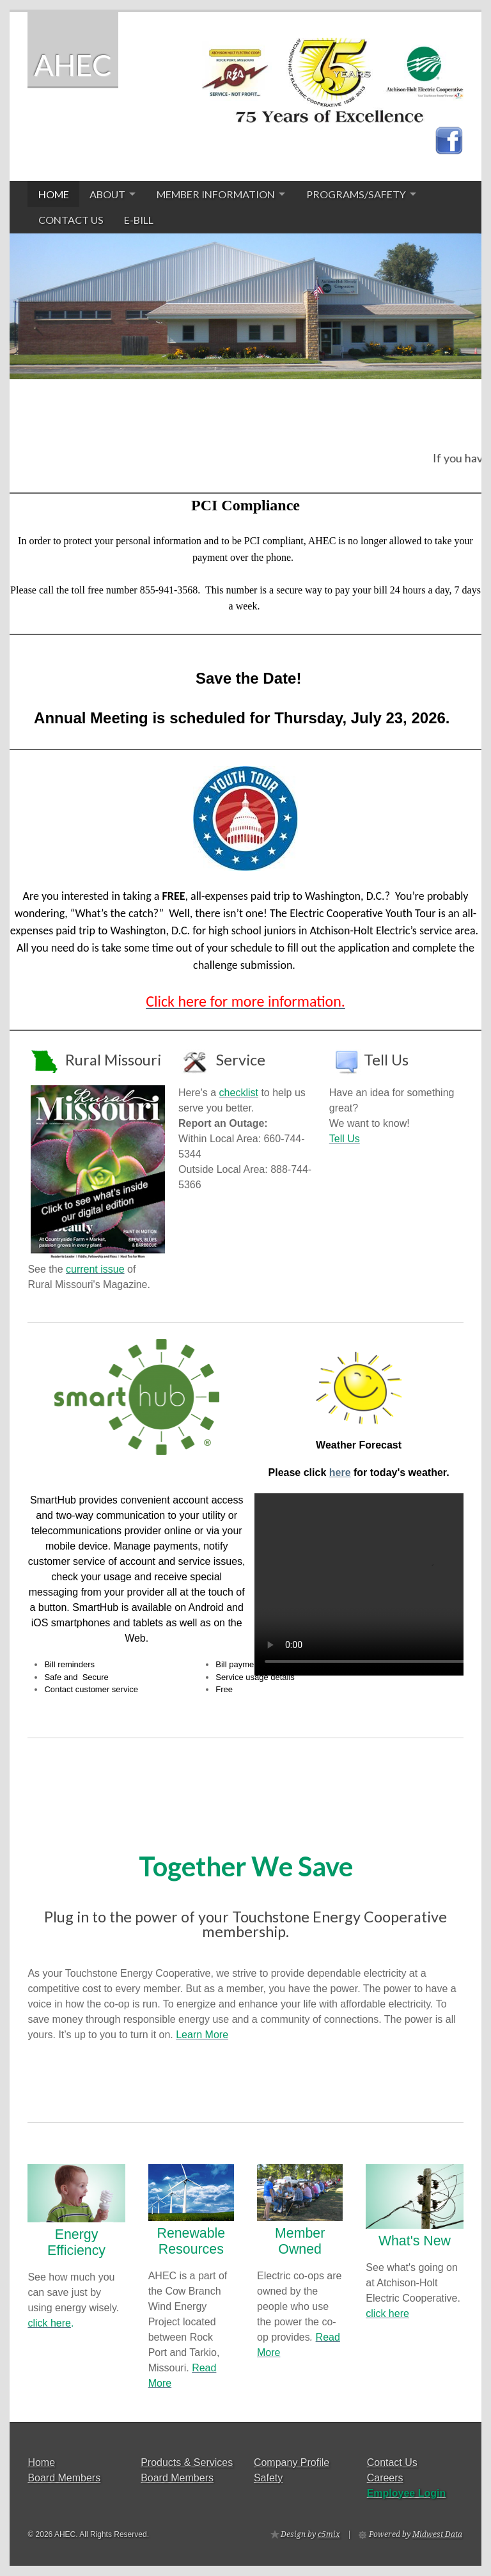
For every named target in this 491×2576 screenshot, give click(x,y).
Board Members (63, 2477)
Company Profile (291, 2462)
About (107, 194)
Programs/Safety (356, 194)
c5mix (329, 2534)
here (340, 1472)
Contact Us (71, 220)
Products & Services (187, 2462)
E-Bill (138, 220)
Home (53, 194)
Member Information (216, 194)
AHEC (73, 64)
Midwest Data (437, 2534)
